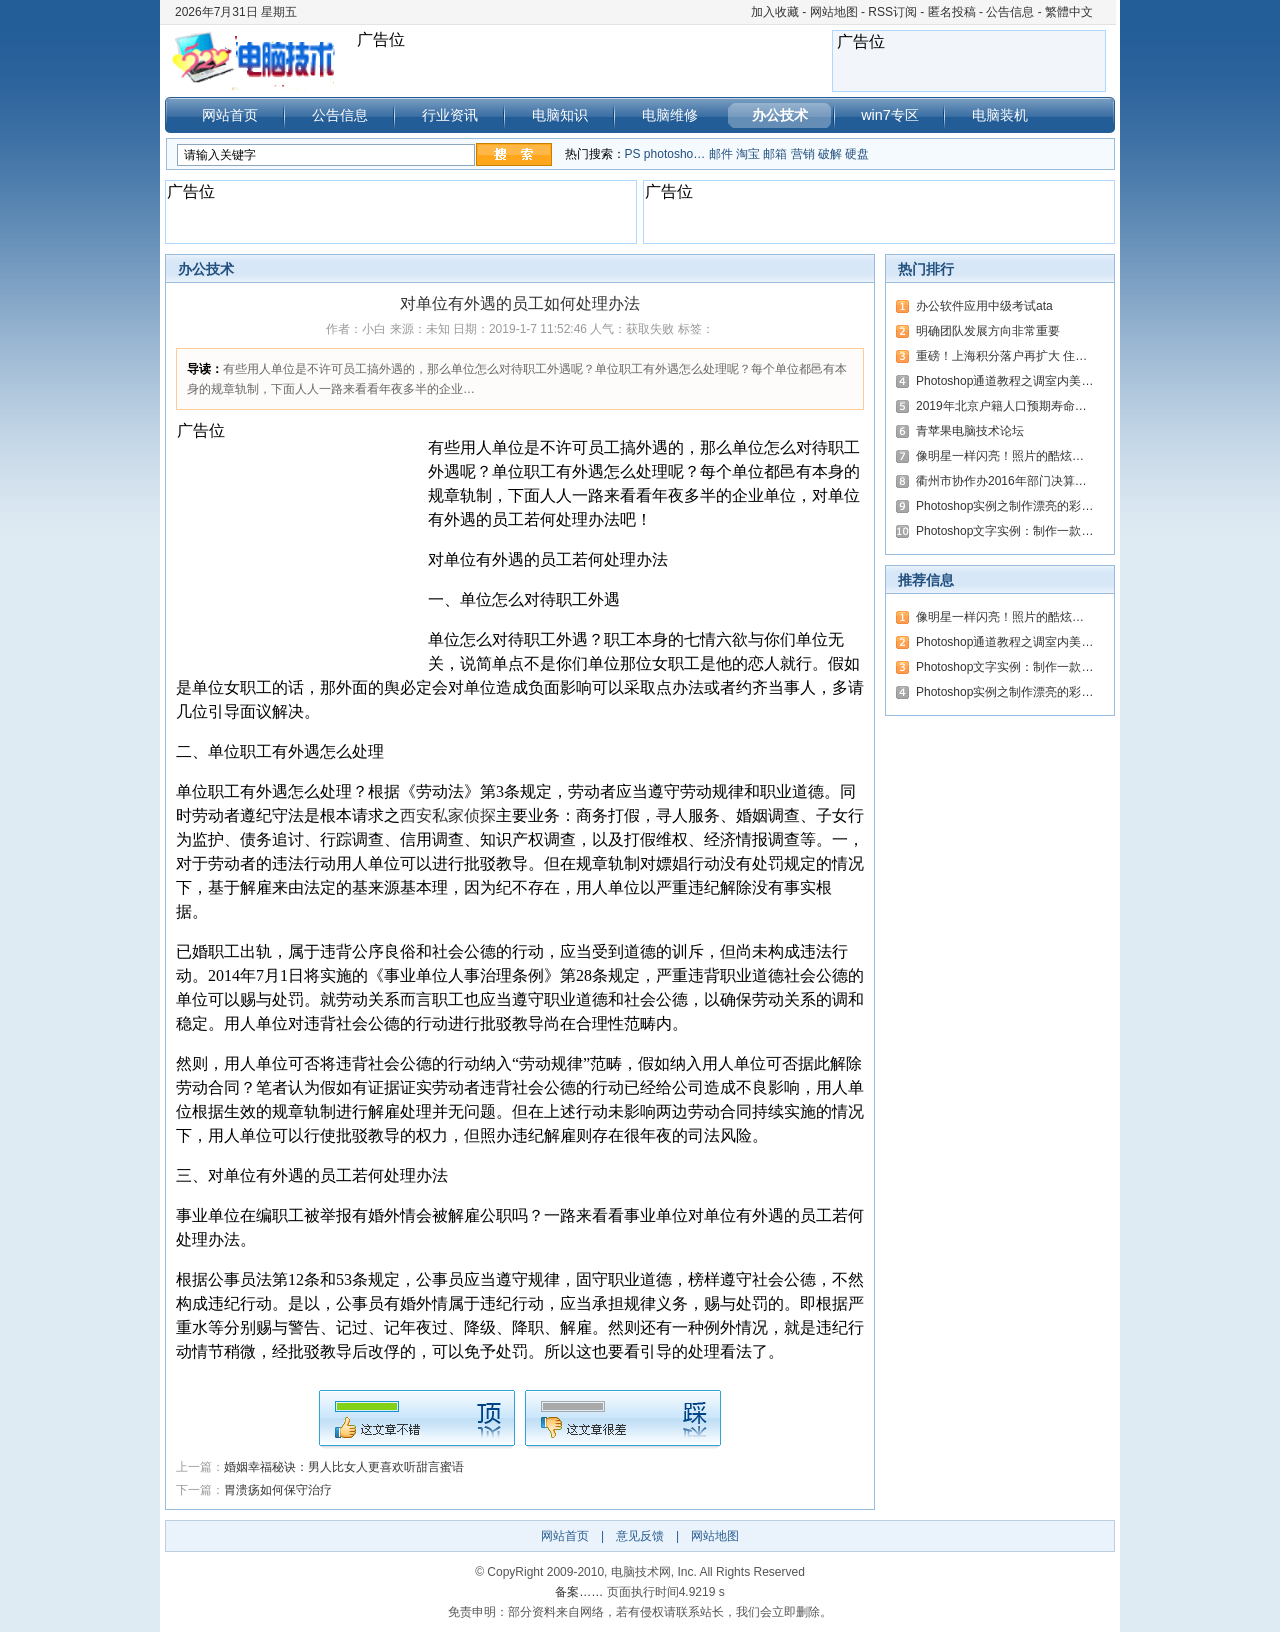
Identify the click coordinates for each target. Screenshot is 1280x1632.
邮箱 (775, 154)
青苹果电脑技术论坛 (970, 431)
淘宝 (748, 154)
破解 (830, 154)
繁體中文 (1069, 12)
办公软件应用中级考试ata (984, 306)
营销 (803, 154)
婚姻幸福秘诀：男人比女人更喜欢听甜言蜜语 (344, 1467)
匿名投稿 (952, 12)
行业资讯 (450, 115)
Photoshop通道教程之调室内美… (1004, 381)
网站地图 (834, 12)
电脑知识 (560, 115)
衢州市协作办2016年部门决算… (1001, 481)
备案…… (579, 1592)
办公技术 (780, 115)
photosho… (674, 154)
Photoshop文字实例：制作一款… (1004, 531)
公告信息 (1010, 12)
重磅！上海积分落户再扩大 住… (1001, 356)
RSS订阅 (892, 12)
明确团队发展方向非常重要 (988, 331)
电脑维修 (670, 115)
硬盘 (857, 154)
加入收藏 (775, 12)
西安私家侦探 (448, 815)
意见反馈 (640, 1536)
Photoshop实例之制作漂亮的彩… (1004, 506)
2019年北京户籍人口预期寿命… (1001, 406)
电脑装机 (1000, 115)
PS (633, 154)
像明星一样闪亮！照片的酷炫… (1000, 456)
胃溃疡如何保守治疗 (278, 1490)
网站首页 (230, 115)
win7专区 (890, 115)
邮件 (721, 154)
